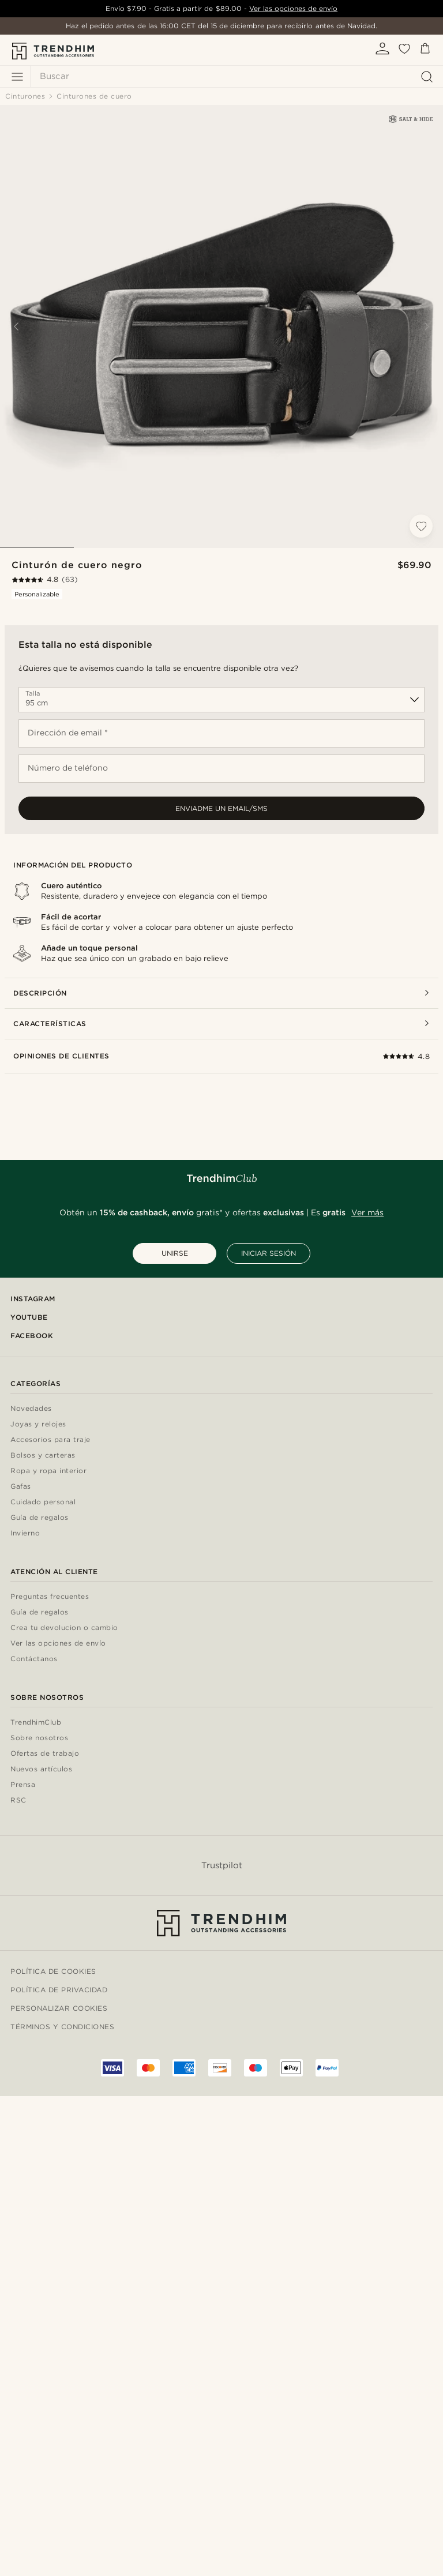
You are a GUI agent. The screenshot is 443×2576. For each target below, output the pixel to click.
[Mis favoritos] (404, 52)
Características (221, 1023)
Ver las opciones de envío (293, 8)
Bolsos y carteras (43, 1455)
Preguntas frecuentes (49, 1597)
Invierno (25, 1533)
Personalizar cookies (58, 2008)
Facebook (31, 1335)
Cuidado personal (43, 1502)
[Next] (427, 326)
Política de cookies (53, 1971)
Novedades (31, 1409)
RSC (18, 1800)
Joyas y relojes (38, 1424)
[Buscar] (234, 76)
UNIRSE (175, 1253)
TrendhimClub (35, 1722)
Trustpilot (221, 1865)
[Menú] (17, 77)
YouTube (29, 1317)
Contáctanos (34, 1659)
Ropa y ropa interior (48, 1471)
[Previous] (16, 326)
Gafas (20, 1486)
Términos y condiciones (62, 2026)
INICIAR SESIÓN (268, 1253)
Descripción (221, 993)
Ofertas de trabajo (44, 1754)
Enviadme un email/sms (221, 808)
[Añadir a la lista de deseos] (421, 526)
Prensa (22, 1785)
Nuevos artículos (41, 1769)
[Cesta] (425, 50)
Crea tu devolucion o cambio (64, 1628)
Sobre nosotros (39, 1738)
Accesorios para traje (50, 1440)
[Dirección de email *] (221, 733)
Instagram (32, 1298)
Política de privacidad (58, 1989)
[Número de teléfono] (221, 768)
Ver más (367, 1212)
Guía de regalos (39, 1518)
